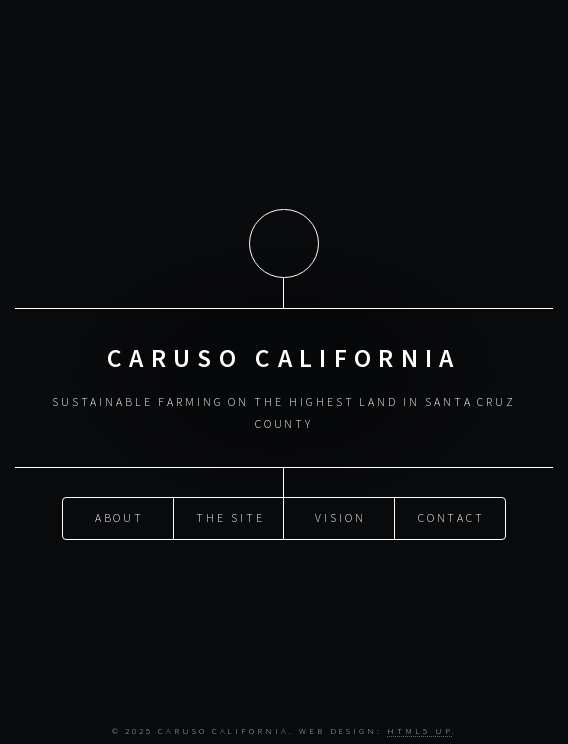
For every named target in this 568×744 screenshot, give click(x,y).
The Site (230, 516)
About (120, 516)
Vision (340, 516)
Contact (452, 516)
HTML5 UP (419, 730)
